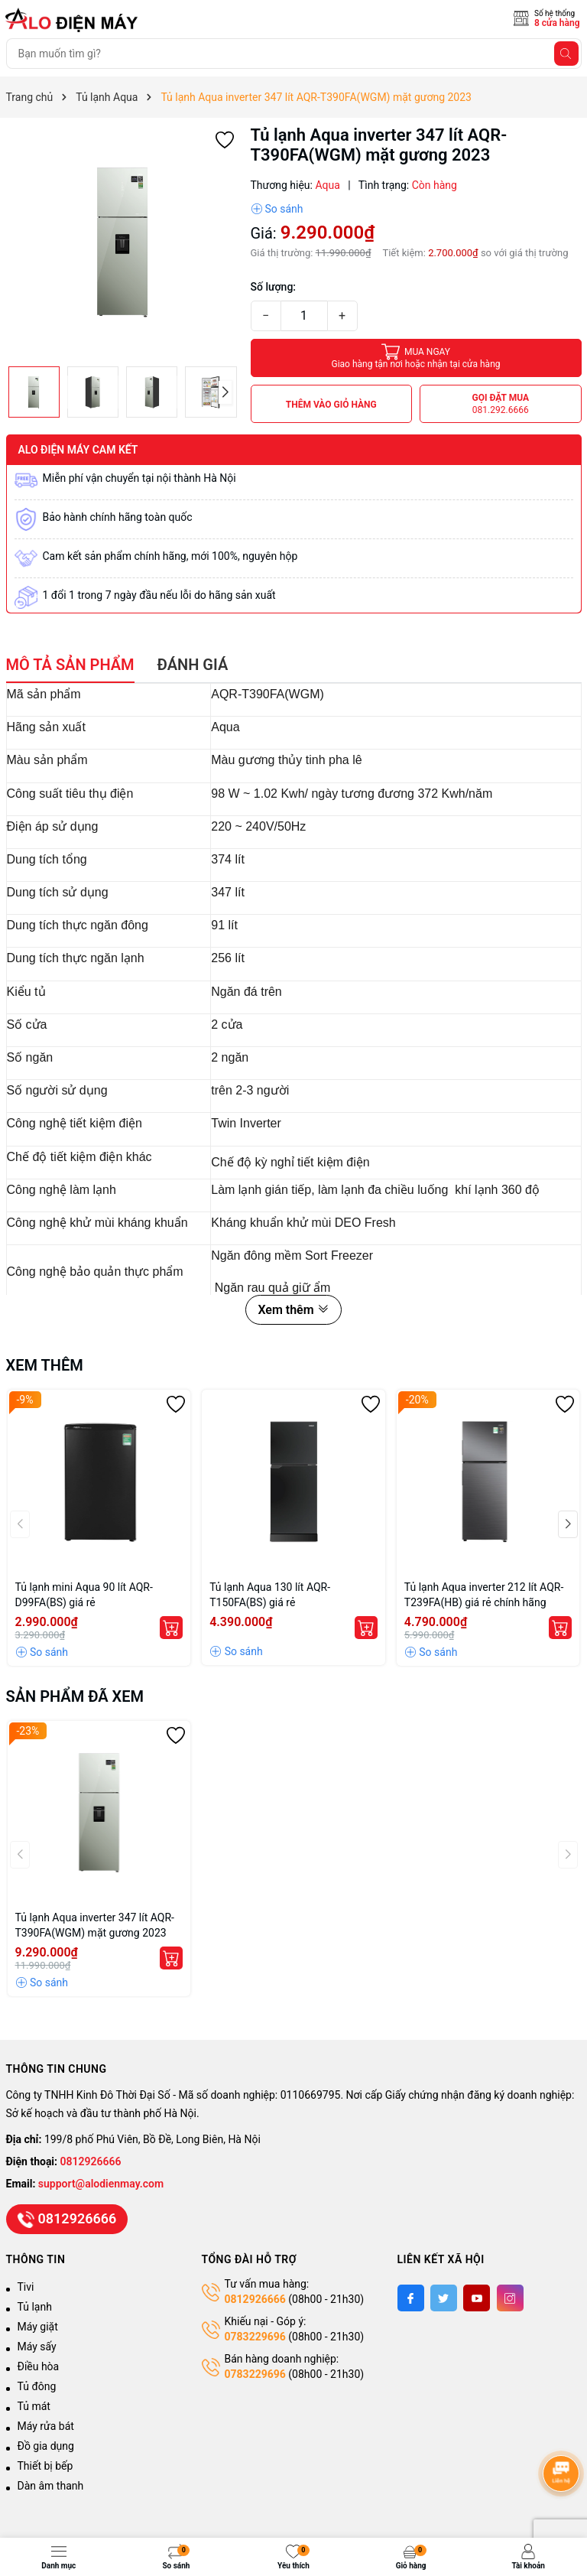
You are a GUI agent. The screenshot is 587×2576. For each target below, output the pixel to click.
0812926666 (91, 2161)
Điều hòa (39, 2366)
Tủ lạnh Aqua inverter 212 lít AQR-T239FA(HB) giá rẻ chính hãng (483, 1594)
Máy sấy (37, 2346)
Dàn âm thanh (51, 2486)
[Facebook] (410, 2298)
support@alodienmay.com (101, 2184)
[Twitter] (443, 2298)
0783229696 (255, 2336)
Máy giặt (38, 2327)
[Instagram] (510, 2298)
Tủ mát (34, 2406)
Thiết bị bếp (45, 2466)
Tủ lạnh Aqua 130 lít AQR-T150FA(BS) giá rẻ (269, 1594)
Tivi (26, 2287)
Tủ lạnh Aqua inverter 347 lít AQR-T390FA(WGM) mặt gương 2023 (94, 1925)
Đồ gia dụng (46, 2446)
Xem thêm (293, 1310)
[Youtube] (476, 2298)
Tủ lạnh (35, 2307)
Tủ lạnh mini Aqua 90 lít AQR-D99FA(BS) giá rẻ (84, 1594)
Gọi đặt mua (500, 404)
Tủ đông (37, 2386)
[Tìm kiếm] (566, 53)
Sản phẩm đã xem (75, 1696)
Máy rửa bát (46, 2426)
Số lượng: (274, 287)
